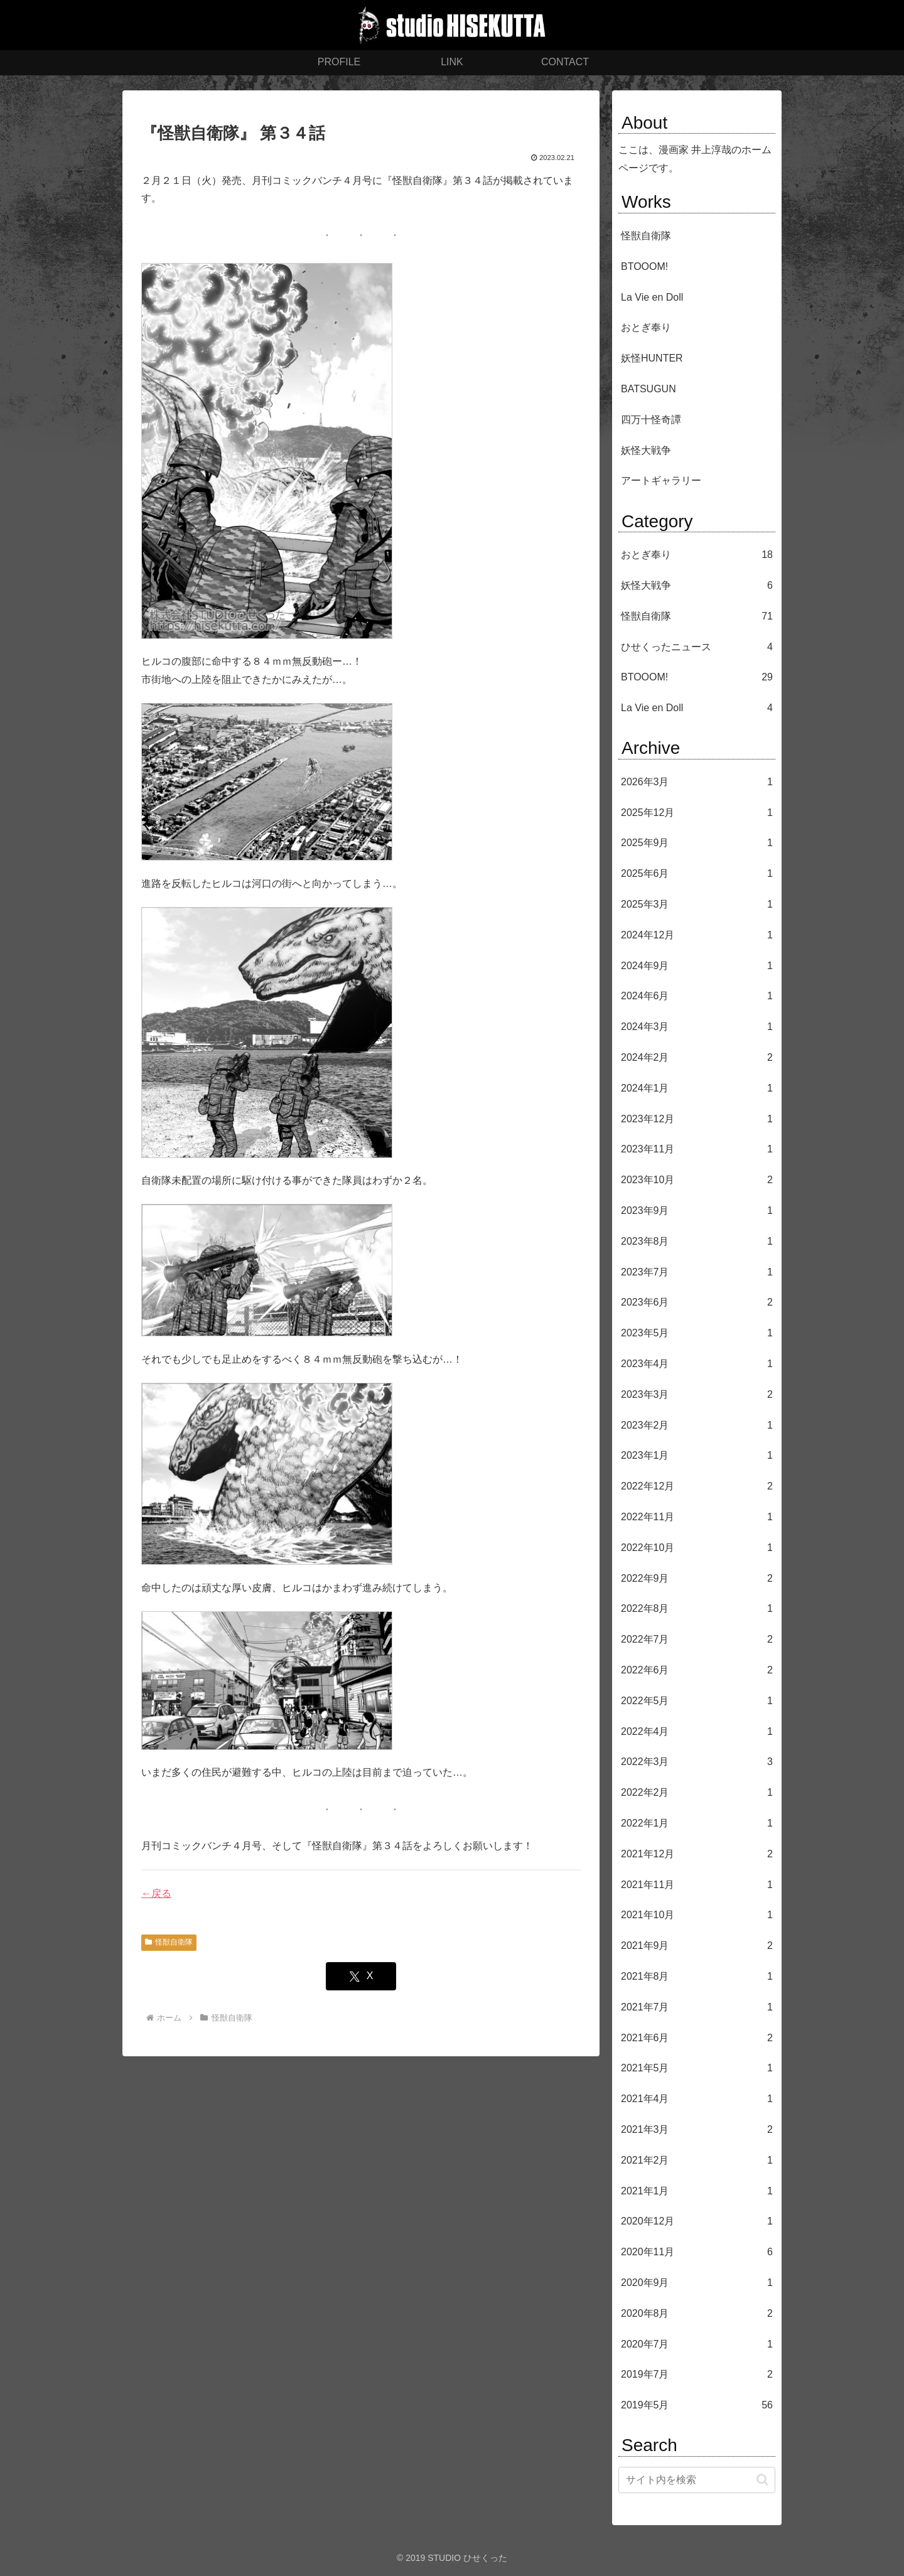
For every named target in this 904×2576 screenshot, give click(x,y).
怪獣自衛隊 (169, 1942)
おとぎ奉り (646, 327)
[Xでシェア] (361, 1976)
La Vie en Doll (652, 297)
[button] (762, 2479)
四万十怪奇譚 (651, 419)
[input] (696, 2480)
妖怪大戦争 (646, 450)
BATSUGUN (648, 389)
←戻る (156, 1893)
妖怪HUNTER (652, 358)
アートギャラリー (661, 480)
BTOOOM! (644, 266)
